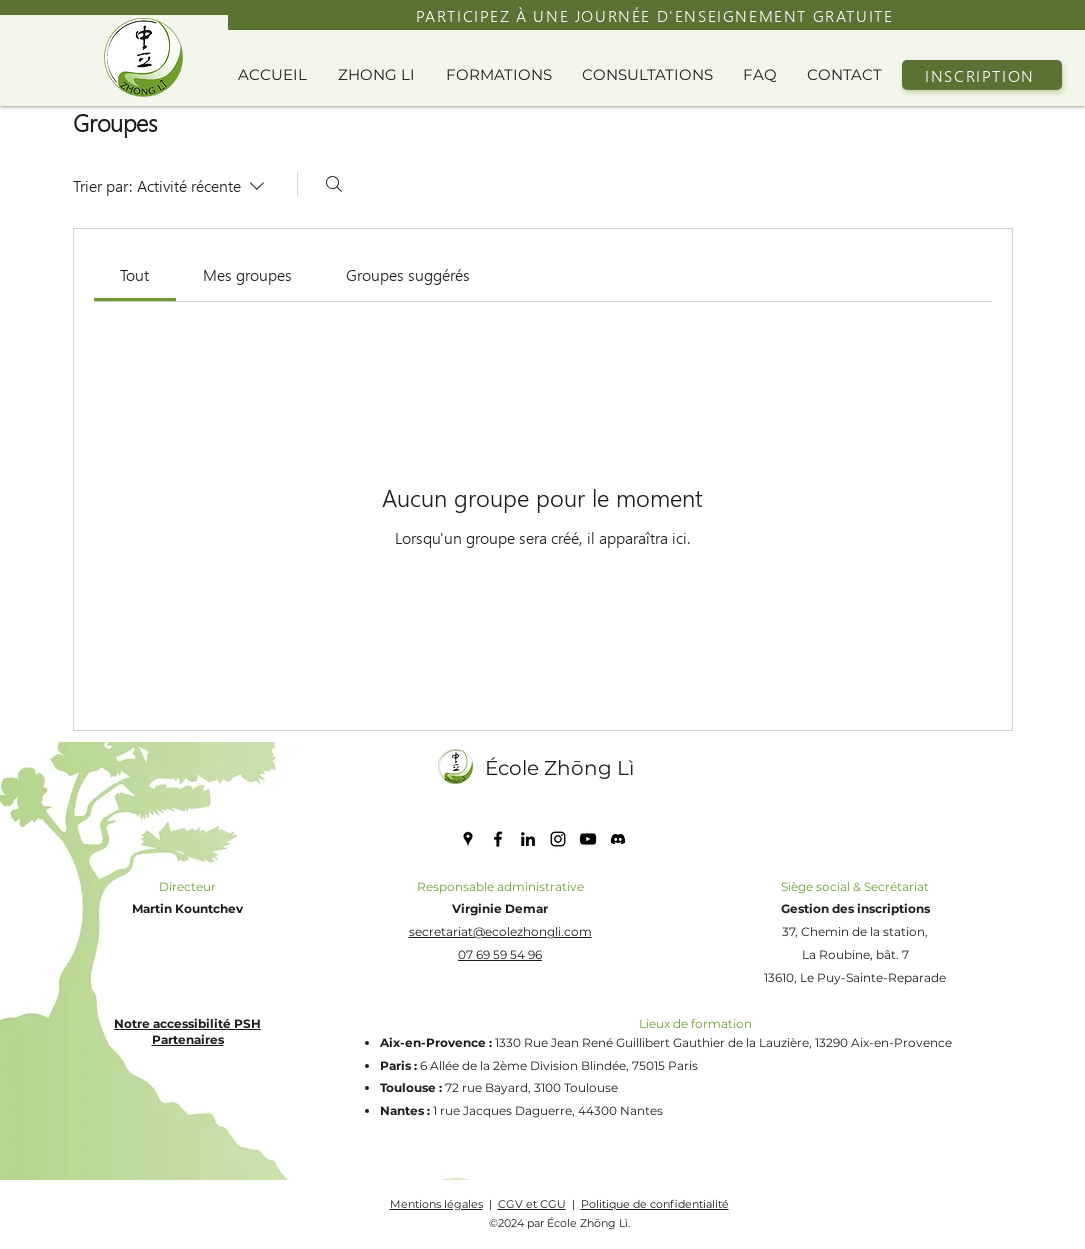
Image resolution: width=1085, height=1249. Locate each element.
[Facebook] (498, 839)
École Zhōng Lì (559, 768)
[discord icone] (618, 839)
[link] (134, 274)
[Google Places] (468, 839)
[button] (382, 75)
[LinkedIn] (528, 839)
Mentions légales (436, 1204)
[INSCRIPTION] (982, 75)
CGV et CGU (532, 1204)
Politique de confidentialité (655, 1204)
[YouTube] (588, 839)
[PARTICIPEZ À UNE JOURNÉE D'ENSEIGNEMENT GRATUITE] (656, 15)
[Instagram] (558, 839)
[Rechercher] (334, 184)
